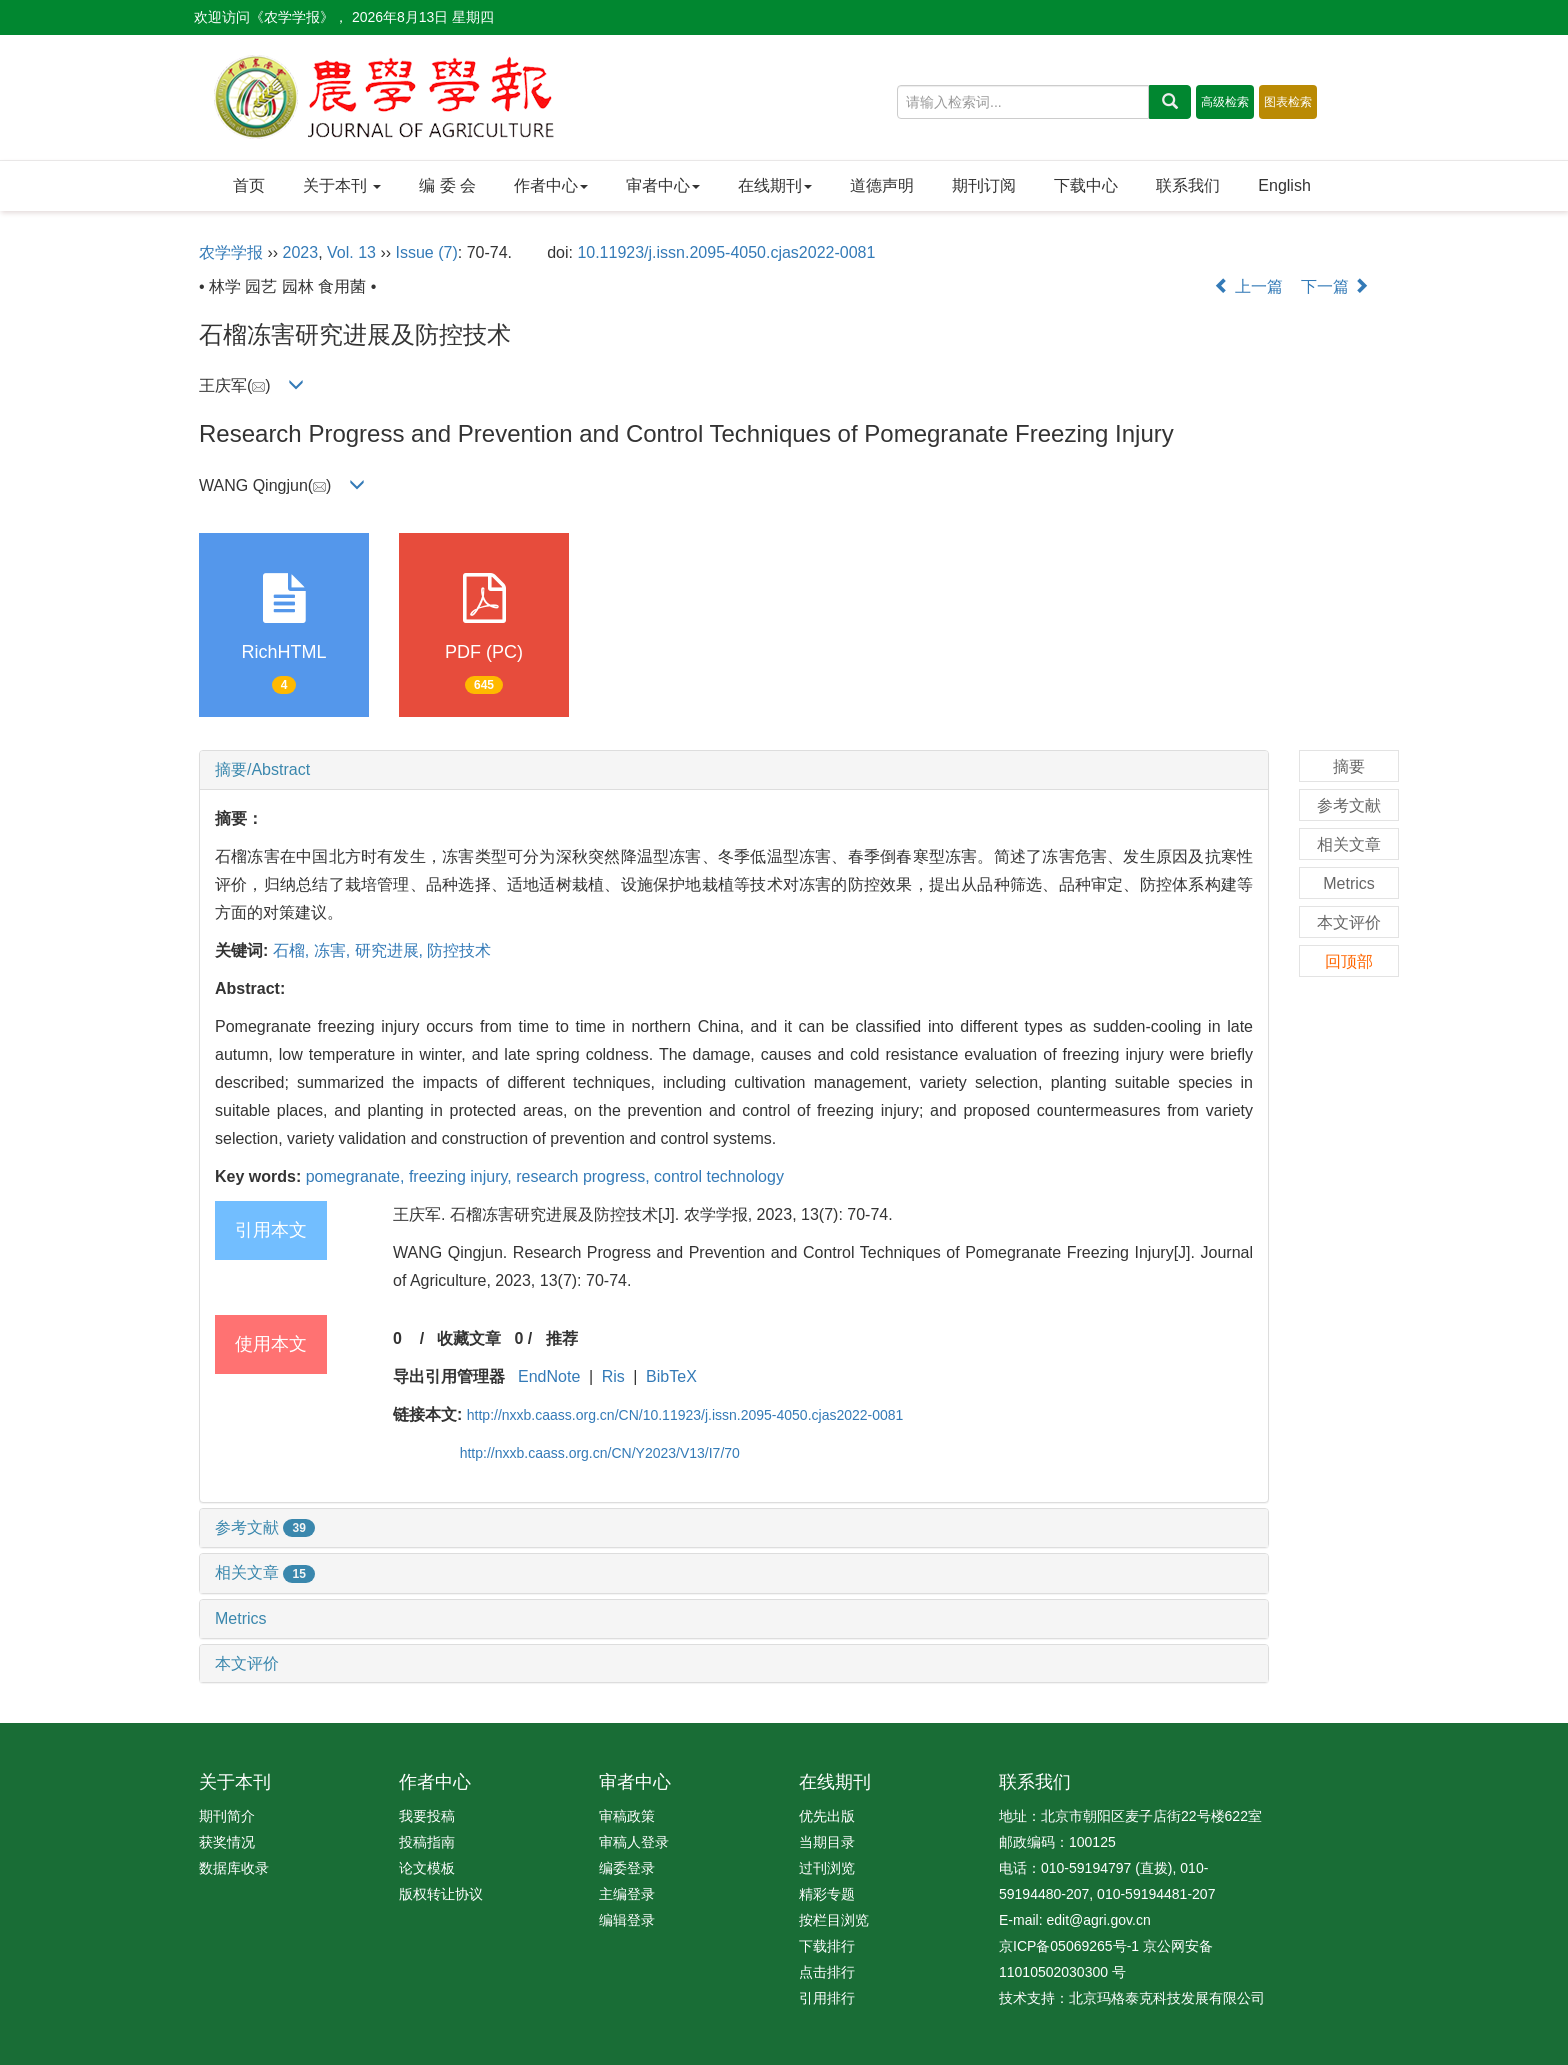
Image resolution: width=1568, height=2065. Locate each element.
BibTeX (671, 1376)
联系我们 (1188, 185)
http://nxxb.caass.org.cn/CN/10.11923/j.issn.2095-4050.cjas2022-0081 (685, 1415)
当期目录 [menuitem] (827, 1842)
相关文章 (265, 1572)
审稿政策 (627, 1816)
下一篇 (1335, 286)
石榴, (293, 950)
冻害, (334, 950)
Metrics (241, 1618)
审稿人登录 (634, 1842)
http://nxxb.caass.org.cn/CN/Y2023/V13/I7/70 (600, 1453)
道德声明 (882, 185)
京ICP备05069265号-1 (1069, 1946)
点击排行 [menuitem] (827, 1972)
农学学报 (231, 252)
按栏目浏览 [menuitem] (834, 1920)
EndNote (549, 1376)
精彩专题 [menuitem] (827, 1894)
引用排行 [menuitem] (827, 1998)
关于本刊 (342, 185)
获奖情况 (227, 1842)
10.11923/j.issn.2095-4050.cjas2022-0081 (726, 252)
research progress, (585, 1176)
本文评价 (247, 1663)
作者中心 (551, 185)
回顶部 (1349, 961)
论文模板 (427, 1868)
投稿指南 (427, 1842)
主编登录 (627, 1894)
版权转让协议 (441, 1894)
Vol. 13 (351, 252)
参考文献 (265, 1527)
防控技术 (459, 950)
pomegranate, (357, 1176)
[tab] (734, 770)
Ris (613, 1376)
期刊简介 (227, 1816)
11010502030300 (1053, 1972)
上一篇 (1248, 286)
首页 (249, 185)
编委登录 (627, 1868)
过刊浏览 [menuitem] (827, 1868)
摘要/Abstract (262, 769)
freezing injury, (462, 1176)
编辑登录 (627, 1920)
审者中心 (663, 185)
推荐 (562, 1338)
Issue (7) (427, 252)
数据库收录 (234, 1868)
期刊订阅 (984, 185)
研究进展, (391, 950)
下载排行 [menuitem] (827, 1946)
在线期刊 (775, 185)
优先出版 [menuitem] (827, 1816)
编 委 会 (447, 185)
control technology (719, 1176)
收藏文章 (469, 1338)
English (1284, 185)
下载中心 (1086, 185)
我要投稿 (427, 1816)
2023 (301, 252)
